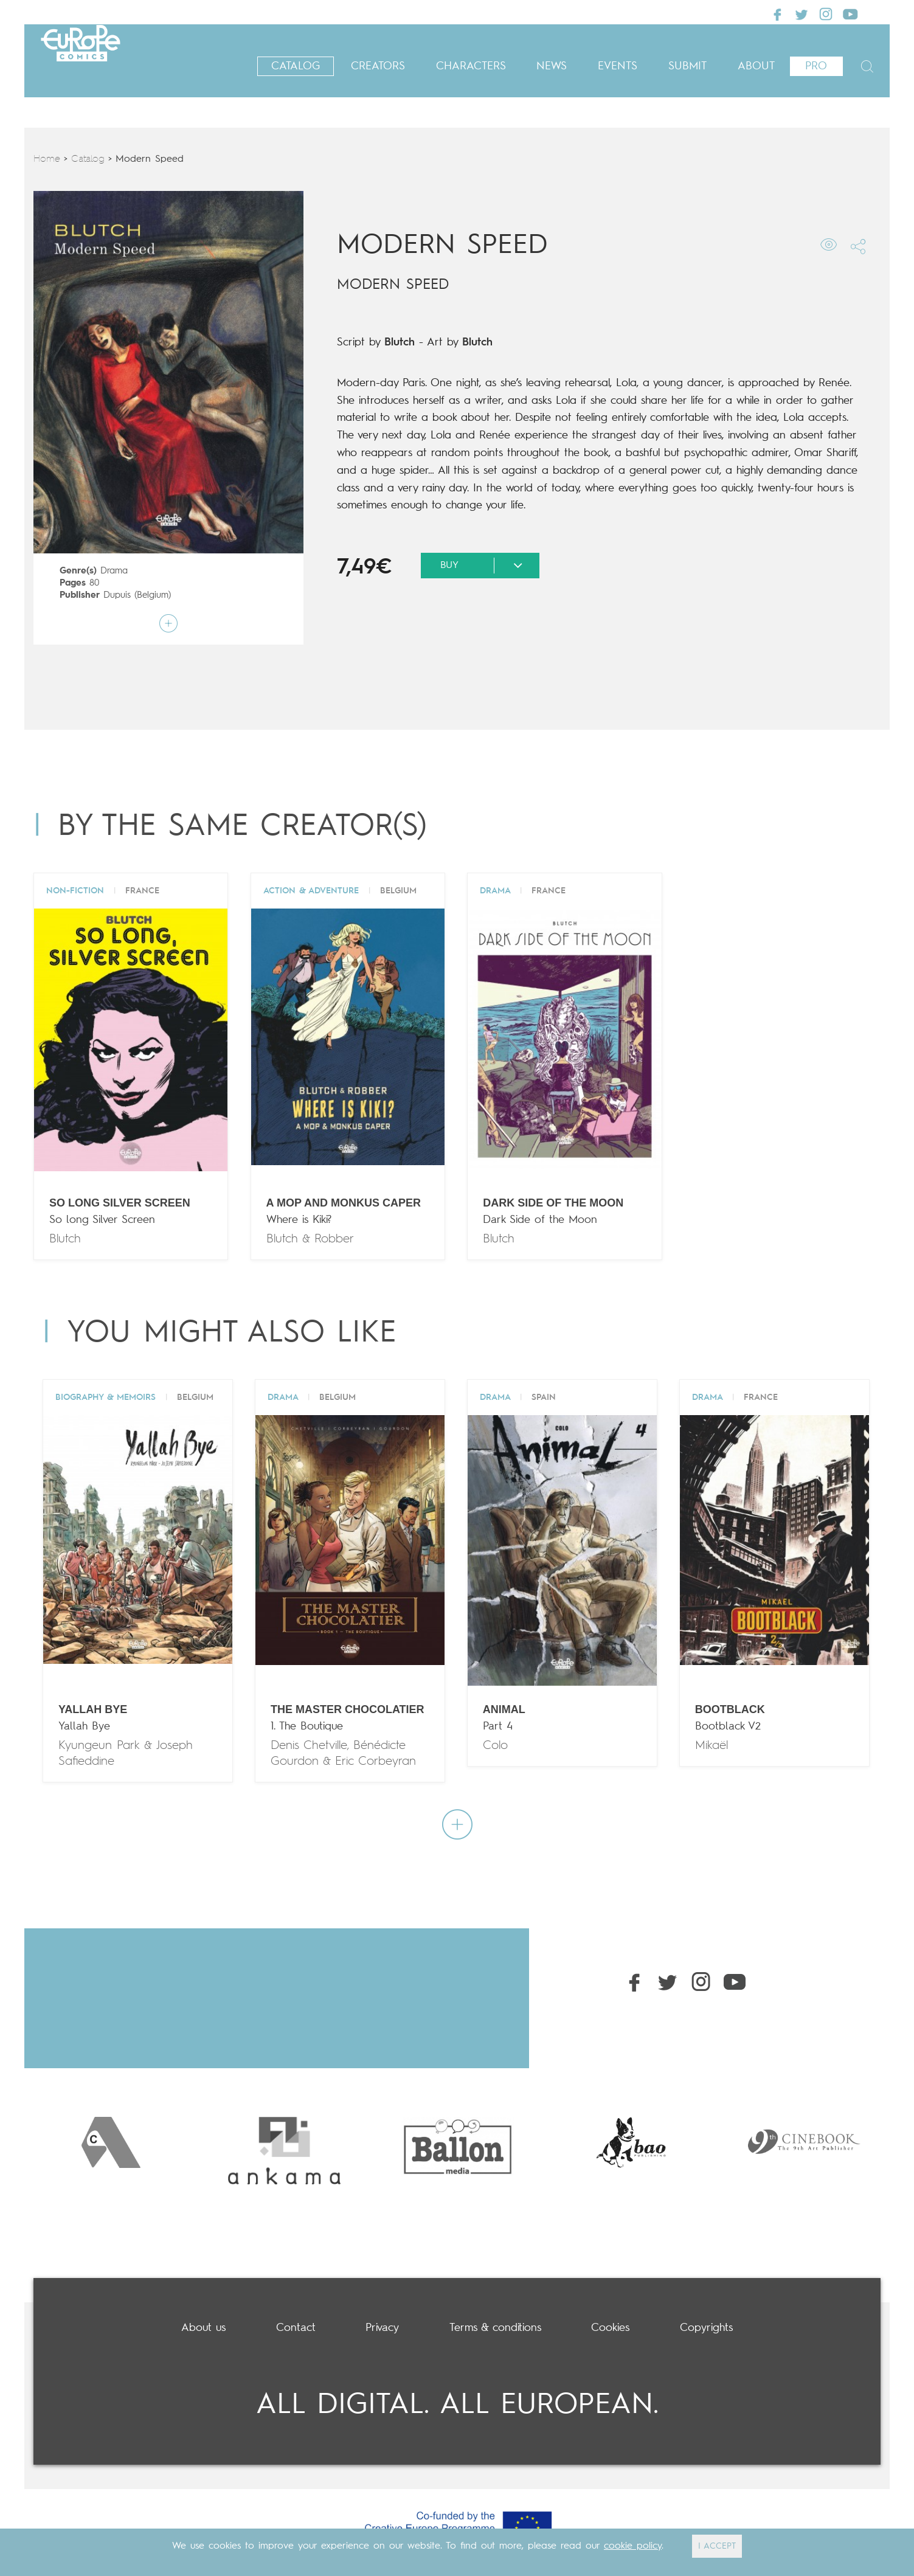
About (756, 66)
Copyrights (706, 2327)
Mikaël (711, 1745)
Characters (471, 66)
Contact (296, 2327)
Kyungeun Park (99, 1745)
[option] (111, 2142)
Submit (687, 66)
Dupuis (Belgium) (137, 595)
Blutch (399, 342)
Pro (816, 66)
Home (46, 159)
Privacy (382, 2327)
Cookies (610, 2327)
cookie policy (633, 2546)
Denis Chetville (309, 1745)
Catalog (295, 66)
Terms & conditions (495, 2327)
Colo (495, 1745)
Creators (378, 66)
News (551, 66)
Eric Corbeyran (375, 1761)
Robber (334, 1239)
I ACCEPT (717, 2546)
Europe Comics (116, 60)
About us (203, 2327)
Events (617, 66)
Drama (114, 571)
